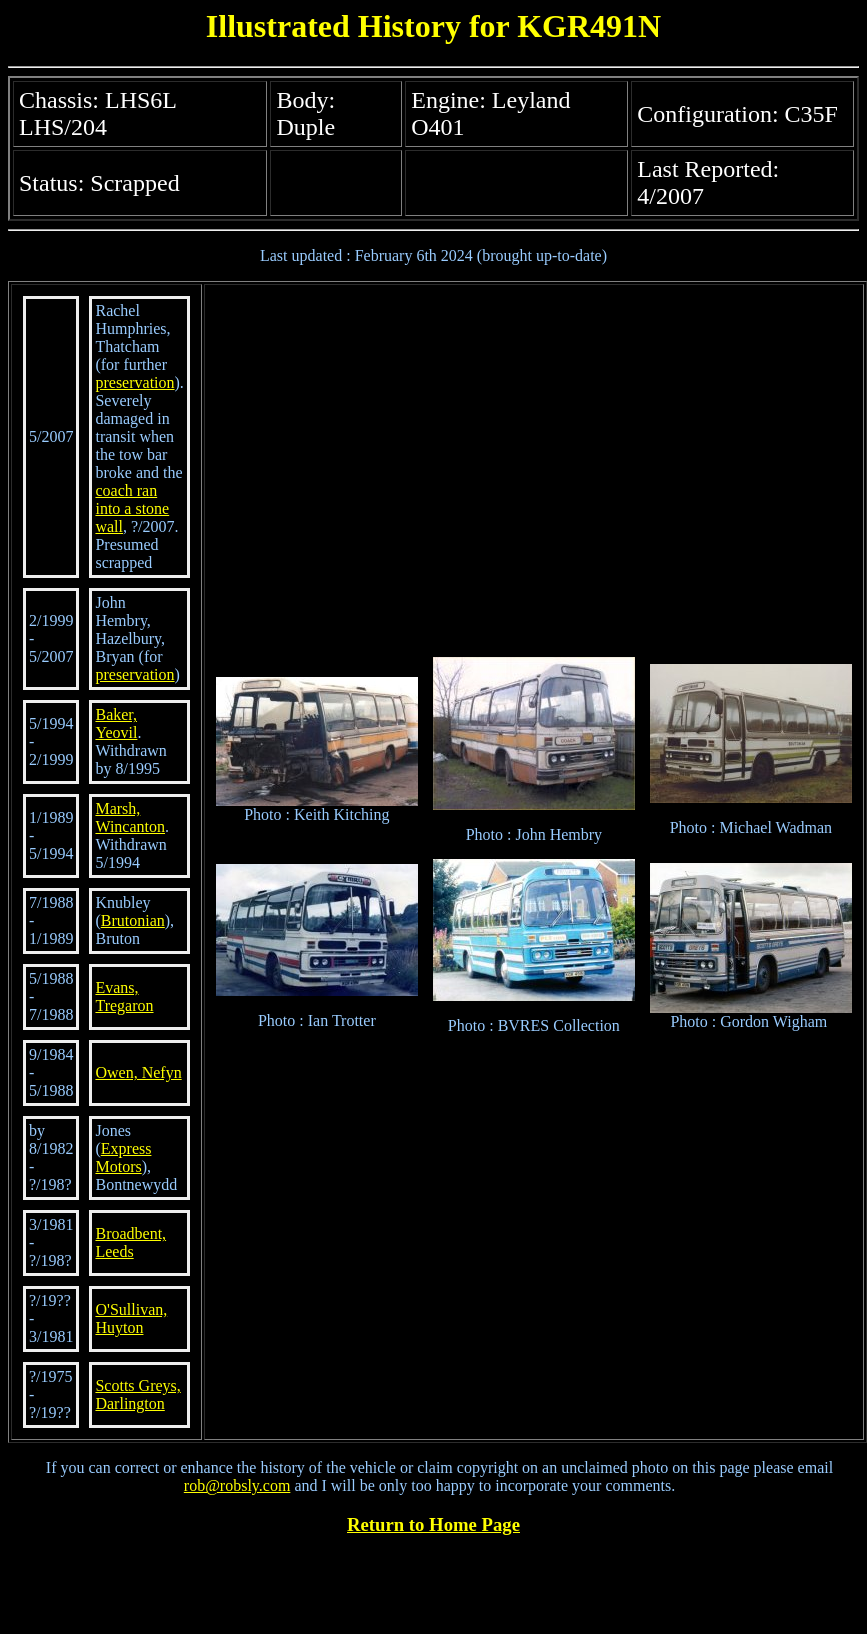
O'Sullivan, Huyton (131, 1318)
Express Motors (123, 1157)
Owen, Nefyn (138, 1072)
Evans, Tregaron (124, 996)
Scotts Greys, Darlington (137, 1394)
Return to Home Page (433, 1524)
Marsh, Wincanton (130, 817)
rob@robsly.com (237, 1485)
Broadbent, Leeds (130, 1242)
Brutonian (133, 920)
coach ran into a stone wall (132, 508)
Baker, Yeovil (116, 723)
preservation (134, 382)
